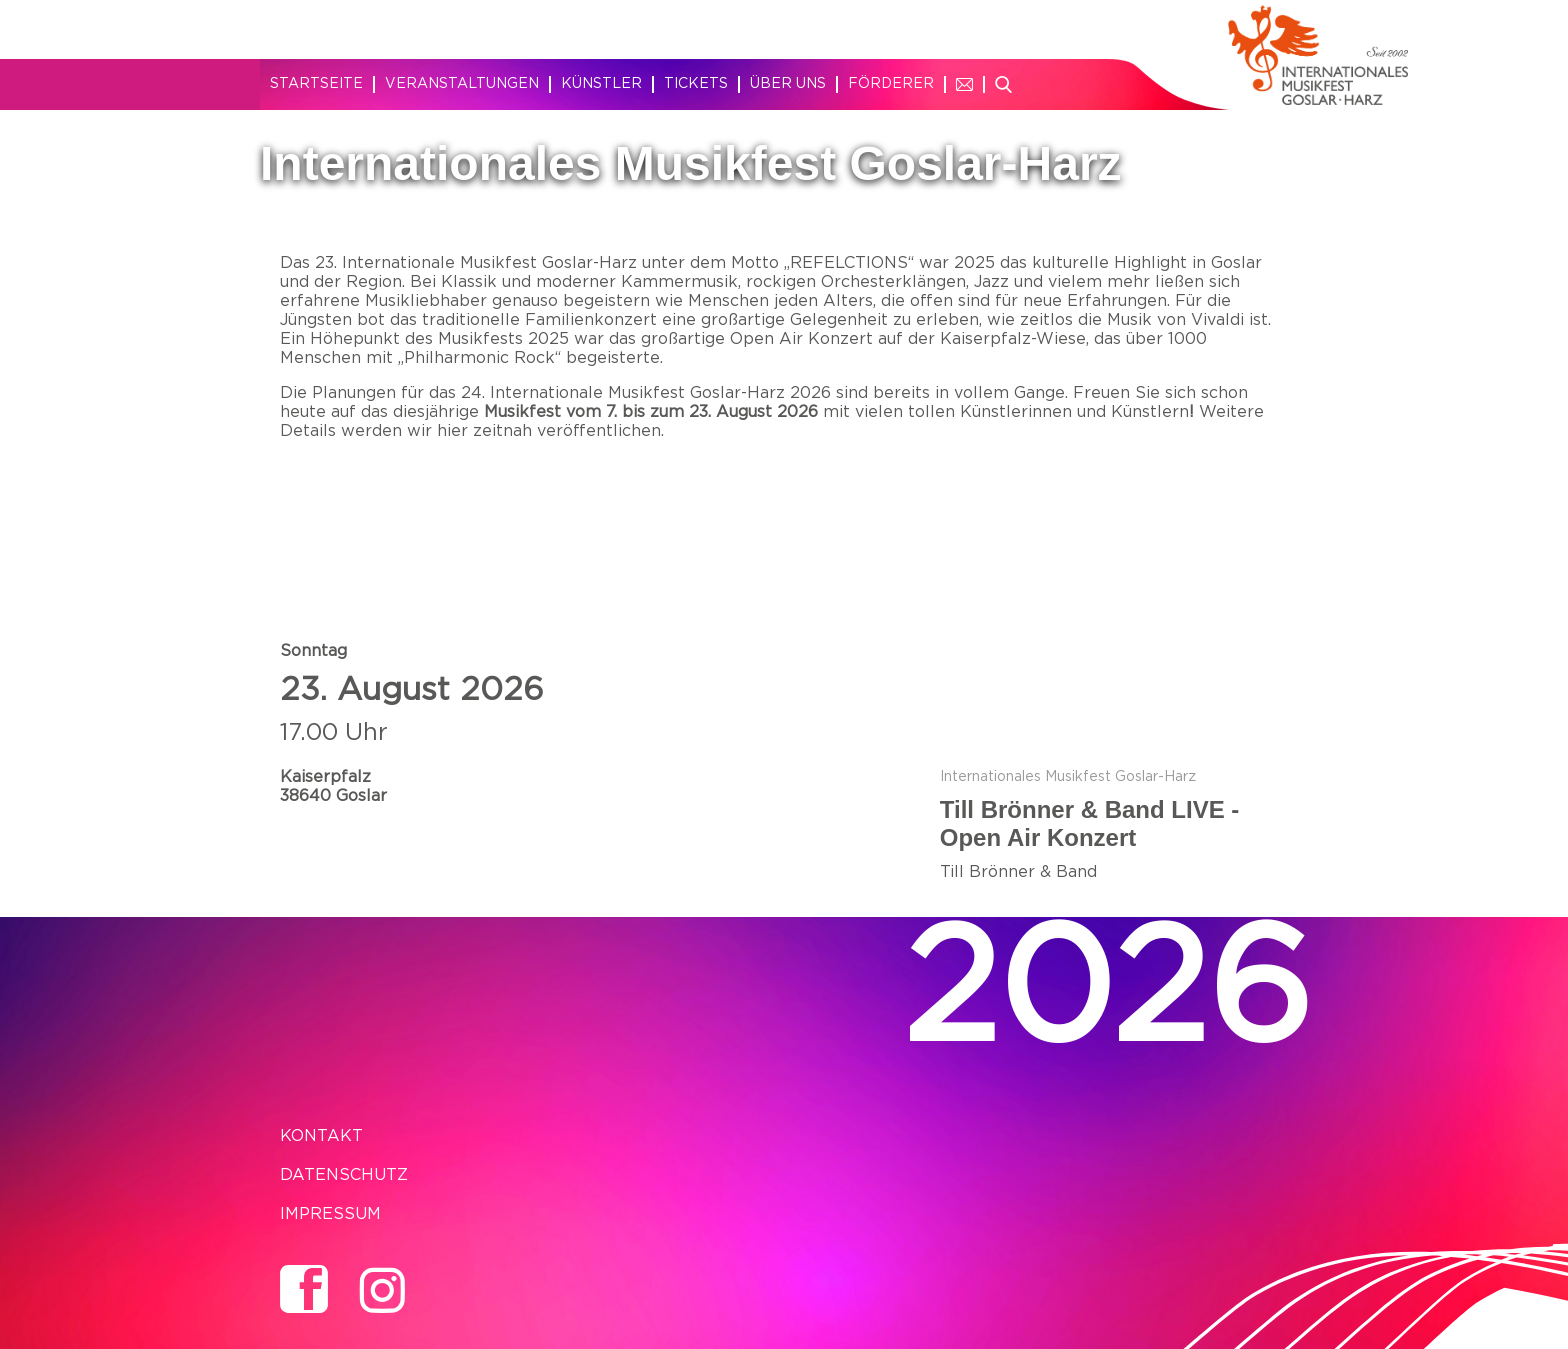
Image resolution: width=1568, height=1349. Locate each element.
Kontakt (321, 1136)
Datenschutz (344, 1175)
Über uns (788, 84)
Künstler (601, 84)
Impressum (330, 1214)
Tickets (696, 84)
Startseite (316, 84)
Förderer (891, 84)
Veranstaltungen (462, 84)
